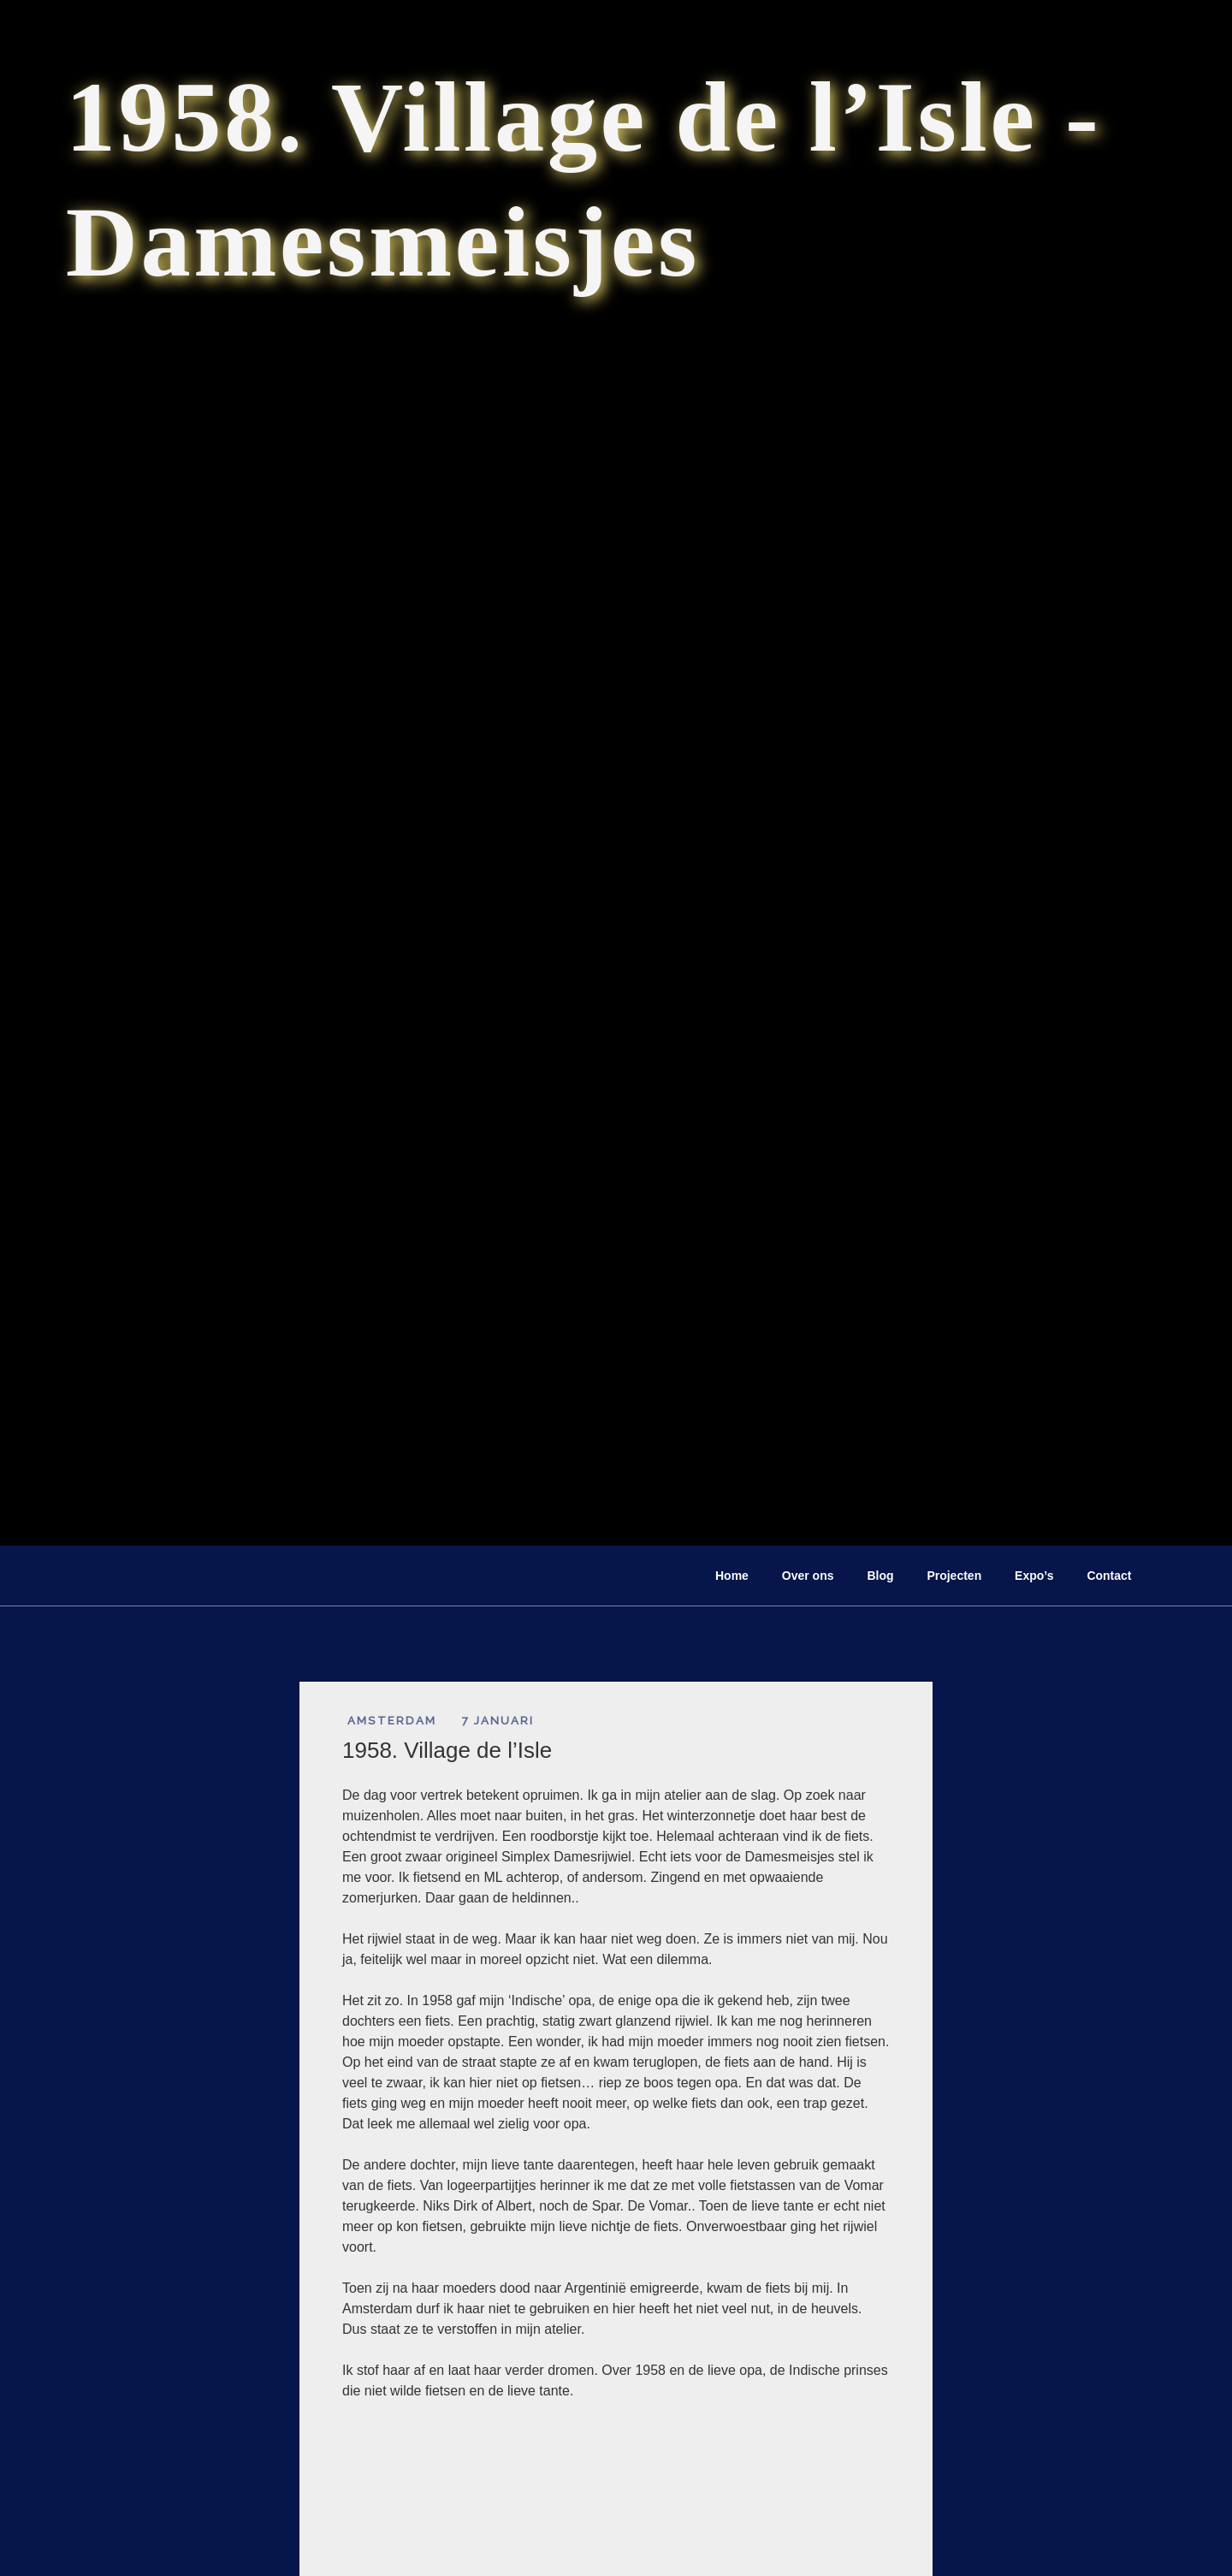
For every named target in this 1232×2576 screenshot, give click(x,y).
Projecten (954, 1575)
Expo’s (1034, 1575)
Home (732, 1575)
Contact (1109, 1575)
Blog (880, 1575)
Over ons (808, 1575)
